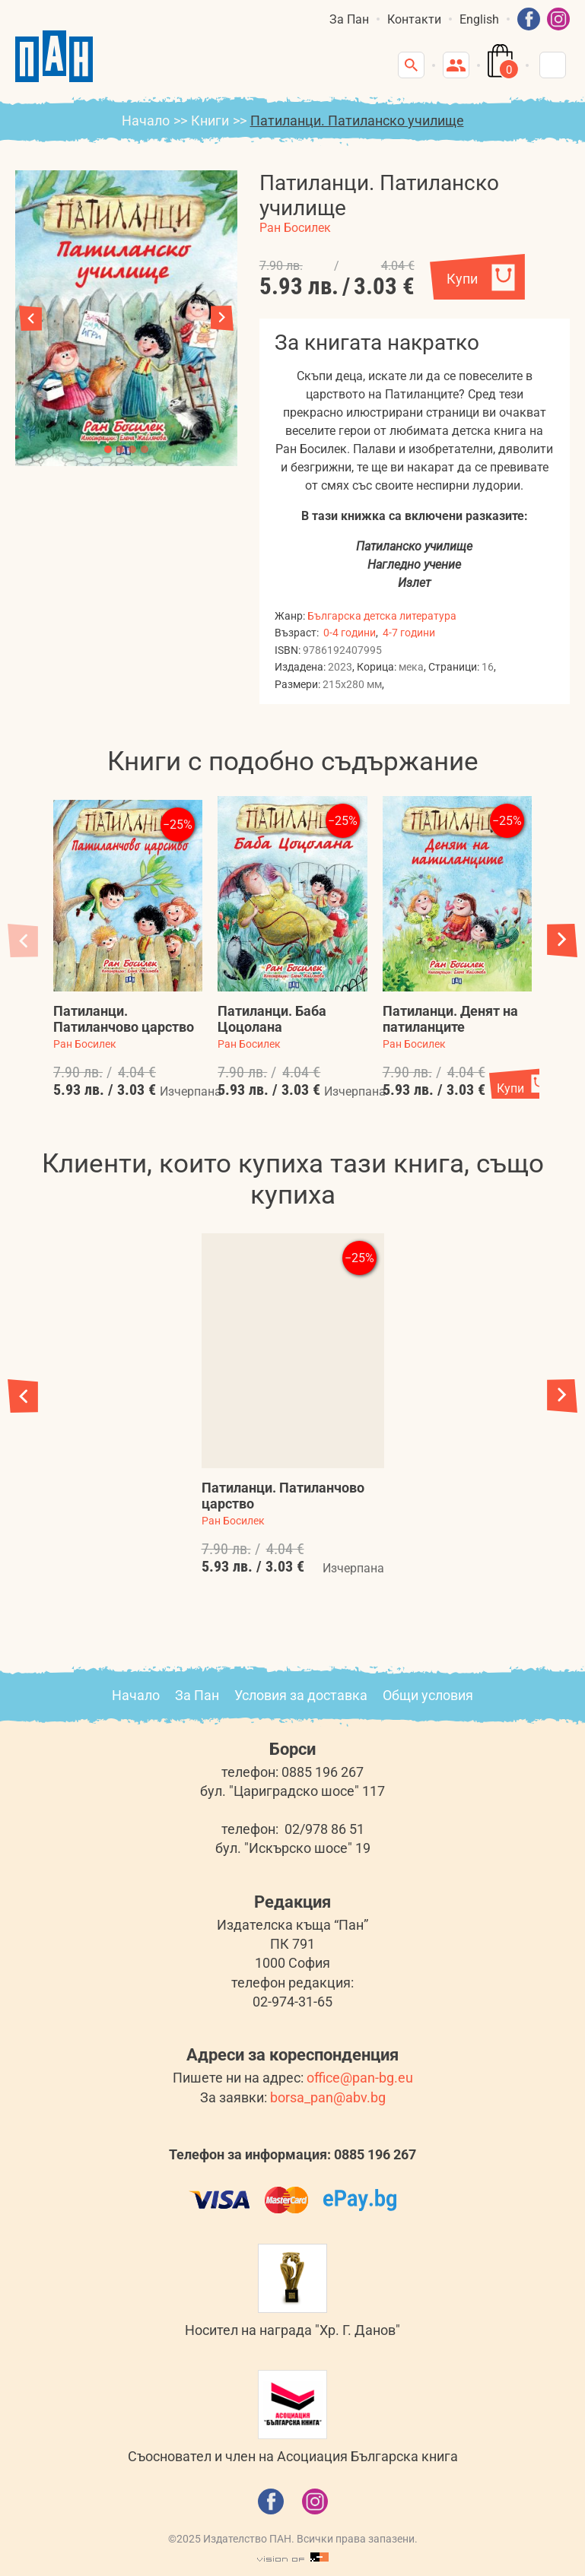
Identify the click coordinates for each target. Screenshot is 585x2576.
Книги (210, 120)
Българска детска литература (381, 616)
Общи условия (428, 1695)
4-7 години (409, 633)
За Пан (349, 19)
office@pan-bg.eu (360, 2078)
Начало (146, 120)
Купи (462, 279)
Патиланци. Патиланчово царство (123, 1019)
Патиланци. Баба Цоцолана (272, 1019)
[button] (222, 318)
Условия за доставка (300, 1695)
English (479, 19)
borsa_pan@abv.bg (328, 2097)
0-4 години (349, 633)
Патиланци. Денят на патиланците (450, 1019)
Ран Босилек (295, 227)
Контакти (414, 19)
